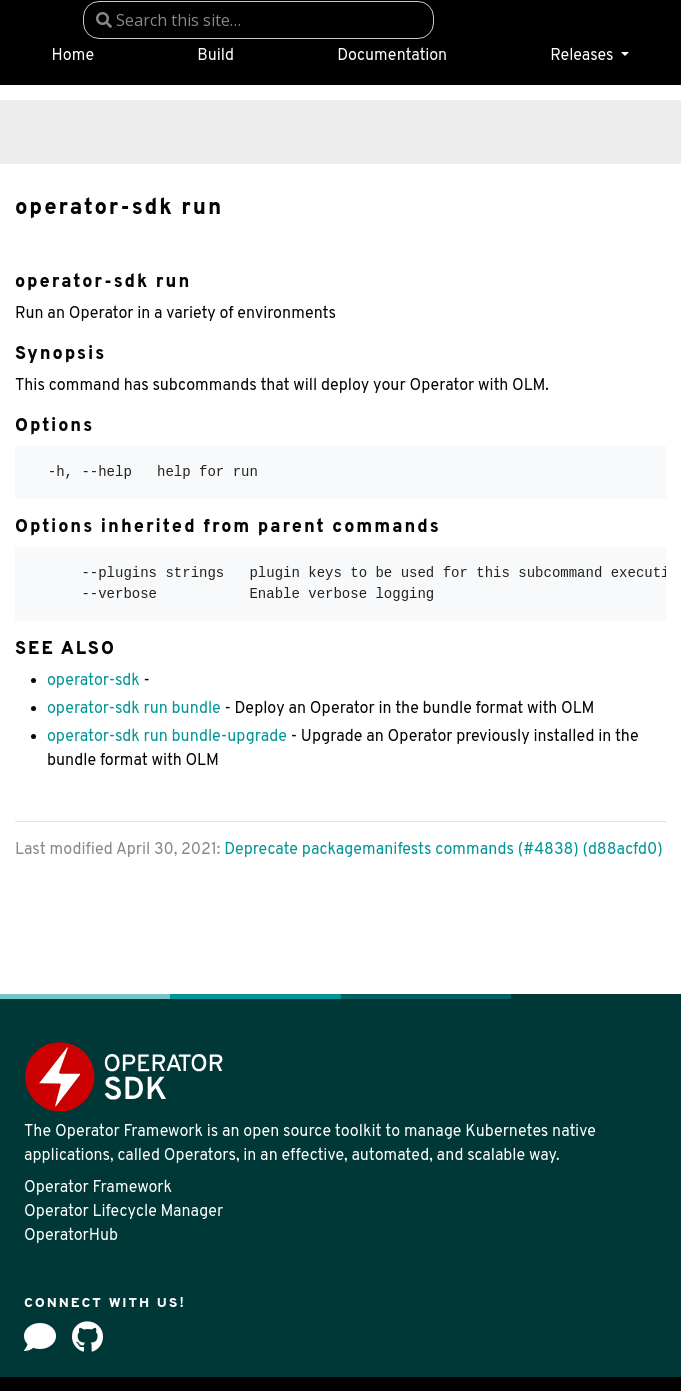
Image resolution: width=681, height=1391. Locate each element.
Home (73, 56)
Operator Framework (98, 1188)
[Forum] (40, 1337)
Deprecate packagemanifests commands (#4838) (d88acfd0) (443, 850)
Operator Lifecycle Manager (123, 1212)
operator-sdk (93, 681)
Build (215, 56)
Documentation (392, 56)
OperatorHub (71, 1236)
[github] (87, 1337)
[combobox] (258, 20)
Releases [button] (583, 56)
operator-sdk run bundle (134, 709)
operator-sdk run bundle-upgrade (167, 737)
